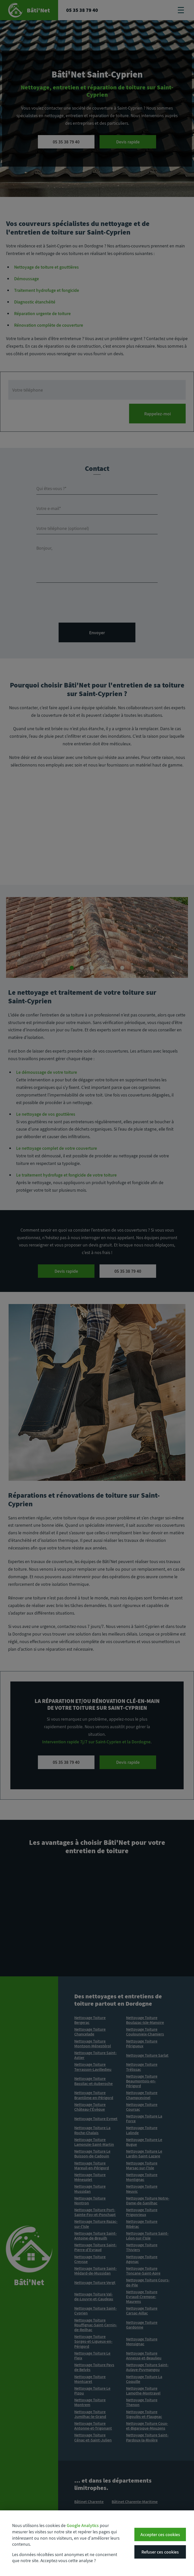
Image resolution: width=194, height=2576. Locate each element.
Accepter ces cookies (160, 2534)
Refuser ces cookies (160, 2552)
